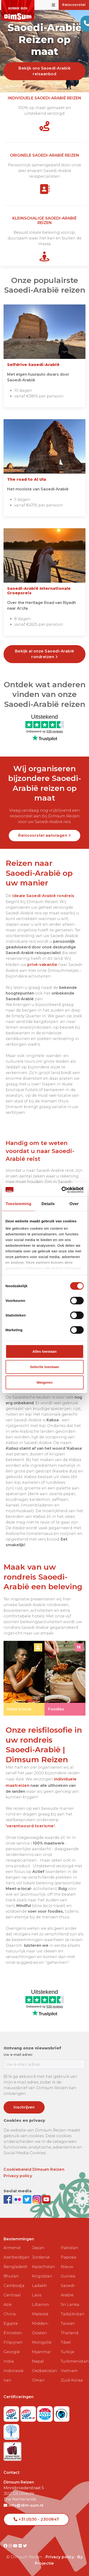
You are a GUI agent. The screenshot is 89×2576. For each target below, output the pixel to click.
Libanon (40, 2304)
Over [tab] (74, 1204)
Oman (38, 2380)
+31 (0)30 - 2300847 (36, 2519)
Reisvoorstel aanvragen (44, 835)
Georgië (12, 2352)
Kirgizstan (42, 2276)
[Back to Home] (18, 11)
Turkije (67, 2352)
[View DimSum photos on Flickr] (18, 2199)
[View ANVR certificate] (45, 2412)
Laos (36, 2295)
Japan (38, 2248)
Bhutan (11, 2276)
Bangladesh (16, 2266)
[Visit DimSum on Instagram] (11, 2546)
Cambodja (14, 2285)
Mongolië (42, 2342)
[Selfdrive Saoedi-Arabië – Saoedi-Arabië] (44, 331)
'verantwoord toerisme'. (31, 1826)
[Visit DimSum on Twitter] (25, 2546)
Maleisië (40, 2314)
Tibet (66, 2342)
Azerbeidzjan (16, 2257)
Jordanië (41, 2257)
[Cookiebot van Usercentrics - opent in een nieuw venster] (63, 1189)
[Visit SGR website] (12, 2412)
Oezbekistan (44, 2371)
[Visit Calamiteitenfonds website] (62, 2412)
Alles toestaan (45, 1351)
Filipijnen (13, 2342)
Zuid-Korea (72, 2380)
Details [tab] (48, 1204)
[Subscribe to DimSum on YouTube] (46, 2199)
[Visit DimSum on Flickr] (21, 2546)
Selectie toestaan (44, 1367)
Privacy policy (18, 2176)
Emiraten (13, 2333)
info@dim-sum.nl (23, 2505)
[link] (24, 1678)
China (10, 2314)
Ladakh (39, 2285)
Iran (7, 2380)
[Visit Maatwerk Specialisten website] (12, 2450)
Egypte (11, 2323)
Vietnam (69, 2371)
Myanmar (41, 2352)
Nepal (38, 2361)
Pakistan (69, 2248)
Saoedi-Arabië (68, 2290)
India (9, 2361)
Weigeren (44, 1382)
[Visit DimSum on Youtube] (16, 2546)
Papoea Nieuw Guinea (68, 2266)
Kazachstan (43, 2266)
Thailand (69, 2333)
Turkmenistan (73, 2361)
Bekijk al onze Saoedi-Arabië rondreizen (44, 654)
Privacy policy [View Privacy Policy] (60, 2557)
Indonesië (13, 2371)
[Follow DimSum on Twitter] (28, 2199)
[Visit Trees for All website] (11, 2430)
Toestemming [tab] (18, 1204)
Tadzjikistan (72, 2314)
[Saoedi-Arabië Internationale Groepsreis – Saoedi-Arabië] (44, 555)
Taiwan (68, 2323)
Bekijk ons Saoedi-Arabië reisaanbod (44, 71)
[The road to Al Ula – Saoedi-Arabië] (44, 446)
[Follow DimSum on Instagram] (37, 2199)
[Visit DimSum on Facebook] (8, 2199)
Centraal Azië (12, 2300)
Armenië (12, 2248)
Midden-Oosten (40, 2328)
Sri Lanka (70, 2304)
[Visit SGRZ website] (28, 2412)
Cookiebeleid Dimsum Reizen (34, 2169)
